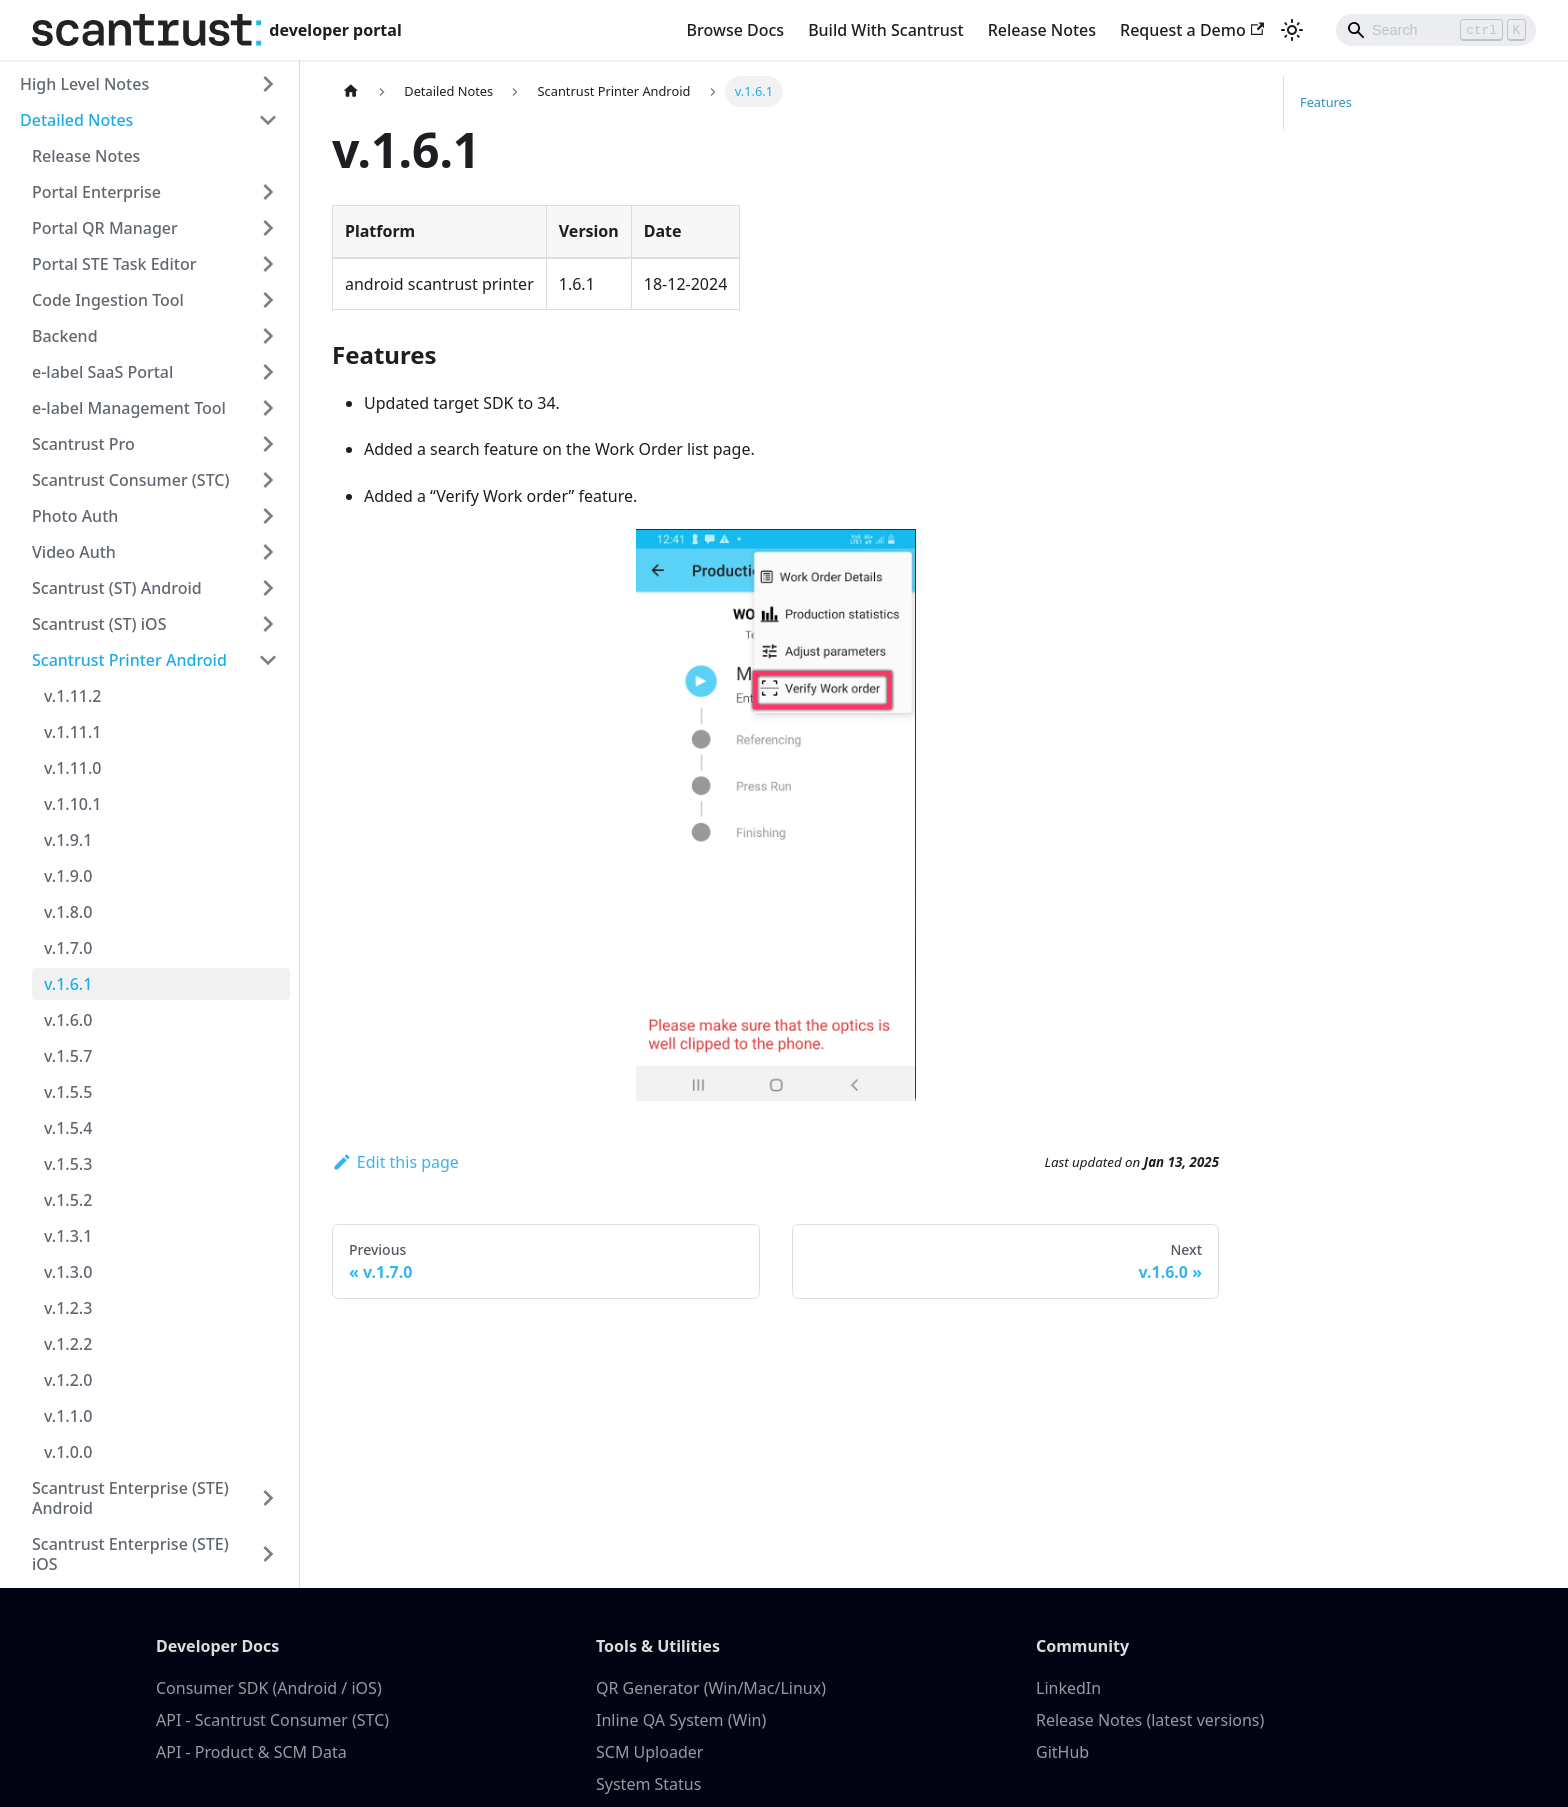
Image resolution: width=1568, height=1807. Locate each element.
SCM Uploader (649, 1752)
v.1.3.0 (68, 1272)
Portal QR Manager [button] (105, 228)
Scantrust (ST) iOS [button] (99, 624)
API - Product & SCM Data (251, 1752)
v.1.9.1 (68, 840)
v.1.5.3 (68, 1164)
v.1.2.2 (68, 1344)
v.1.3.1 (68, 1236)
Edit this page (395, 1162)
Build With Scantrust (886, 30)
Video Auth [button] (74, 552)
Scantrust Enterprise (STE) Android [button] (130, 1498)
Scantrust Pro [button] (83, 444)
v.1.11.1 (72, 732)
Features (1326, 102)
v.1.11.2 (72, 696)
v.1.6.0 (68, 1020)
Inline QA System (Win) (681, 1720)
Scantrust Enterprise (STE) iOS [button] (130, 1554)
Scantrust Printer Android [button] (129, 660)
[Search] (1436, 30)
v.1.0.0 (68, 1452)
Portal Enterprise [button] (96, 192)
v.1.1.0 (68, 1416)
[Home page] (351, 91)
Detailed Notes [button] (76, 120)
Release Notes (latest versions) (1150, 1720)
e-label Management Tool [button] (129, 408)
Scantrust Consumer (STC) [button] (131, 480)
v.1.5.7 (68, 1056)
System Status (648, 1784)
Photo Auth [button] (75, 516)
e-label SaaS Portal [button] (102, 372)
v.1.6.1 (68, 984)
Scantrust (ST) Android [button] (117, 588)
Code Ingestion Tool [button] (108, 300)
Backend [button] (65, 336)
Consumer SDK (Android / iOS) (269, 1688)
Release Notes (1042, 30)
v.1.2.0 (68, 1380)
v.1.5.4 (68, 1128)
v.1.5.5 (68, 1092)
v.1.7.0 (68, 948)
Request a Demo (1192, 30)
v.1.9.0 (68, 876)
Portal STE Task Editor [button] (114, 264)
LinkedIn (1068, 1688)
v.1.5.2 (68, 1200)
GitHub (1062, 1752)
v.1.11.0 (72, 768)
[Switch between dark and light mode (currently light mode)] (1292, 30)
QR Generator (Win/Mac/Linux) (711, 1688)
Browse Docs (736, 30)
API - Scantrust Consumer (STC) (272, 1720)
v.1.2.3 (68, 1308)
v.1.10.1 (72, 804)
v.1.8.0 (68, 912)
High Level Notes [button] (84, 84)
